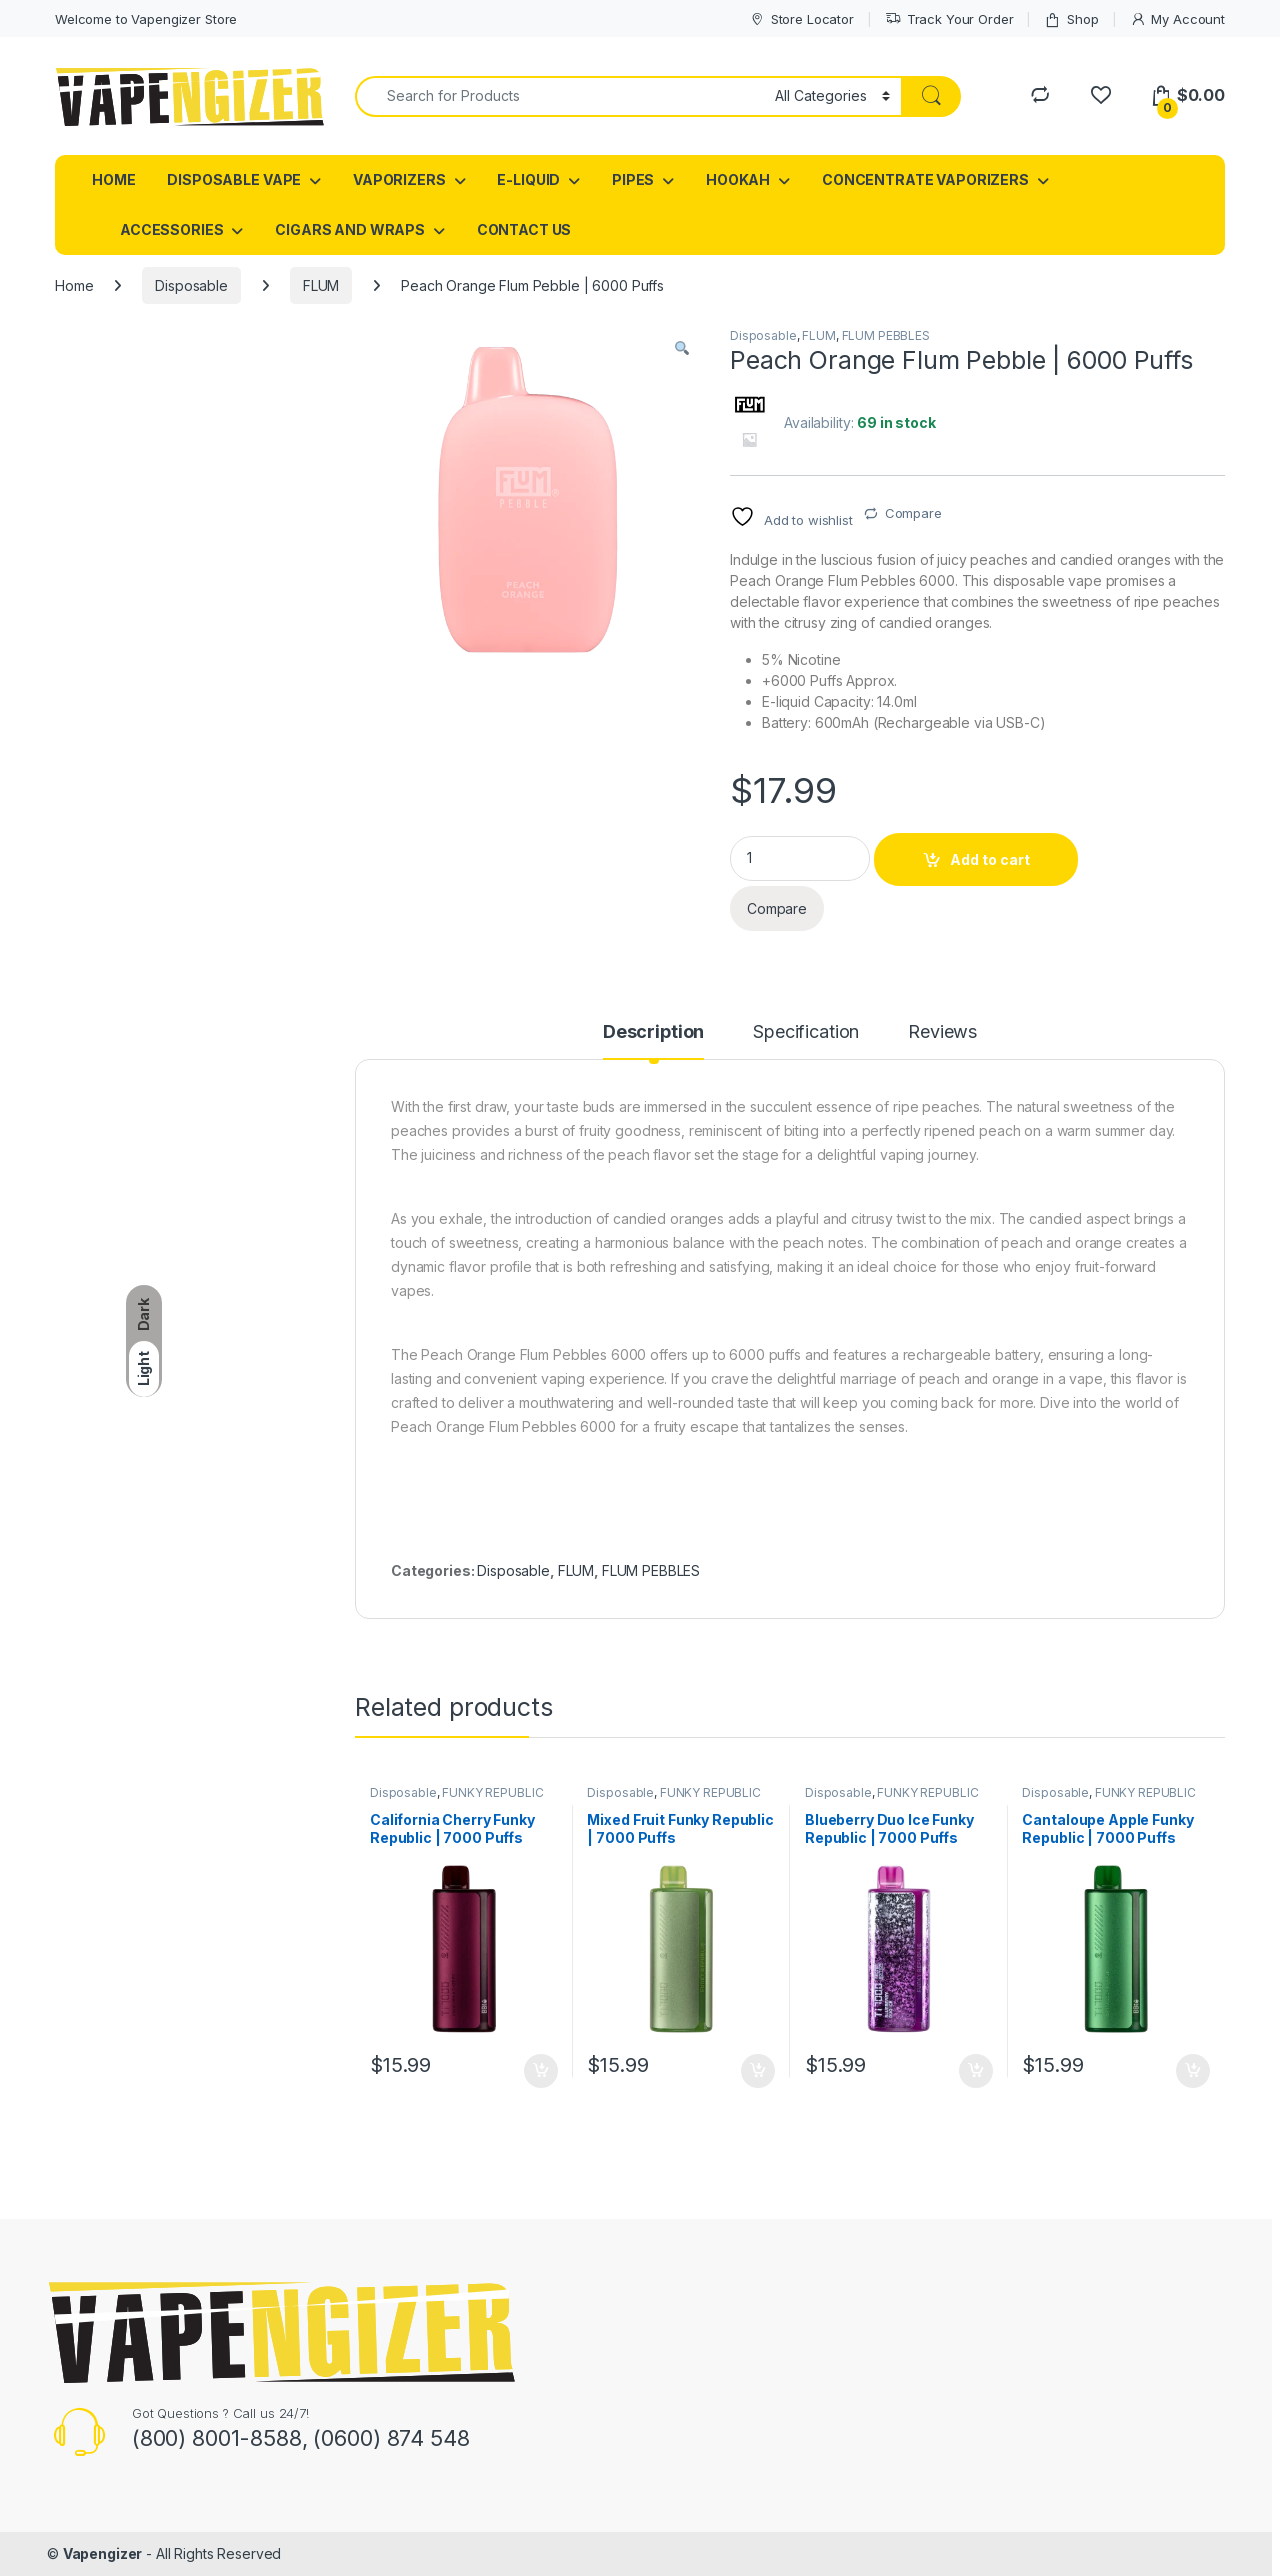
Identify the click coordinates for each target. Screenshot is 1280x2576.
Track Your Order (949, 19)
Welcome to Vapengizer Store (146, 19)
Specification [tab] (806, 1032)
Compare (913, 513)
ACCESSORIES (171, 229)
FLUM (321, 285)
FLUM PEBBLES (886, 335)
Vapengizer (103, 2553)
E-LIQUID (528, 179)
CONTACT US (524, 229)
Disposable (191, 285)
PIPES (633, 179)
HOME (113, 179)
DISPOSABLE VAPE (234, 179)
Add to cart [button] (541, 2071)
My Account (1177, 19)
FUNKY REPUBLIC (492, 1792)
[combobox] (559, 96)
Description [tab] (653, 1032)
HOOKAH (738, 179)
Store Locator (801, 19)
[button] (682, 349)
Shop (1071, 19)
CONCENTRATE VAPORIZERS (925, 179)
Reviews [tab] (942, 1032)
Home (74, 285)
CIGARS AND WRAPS (350, 229)
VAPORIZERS (399, 179)
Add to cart (990, 859)
